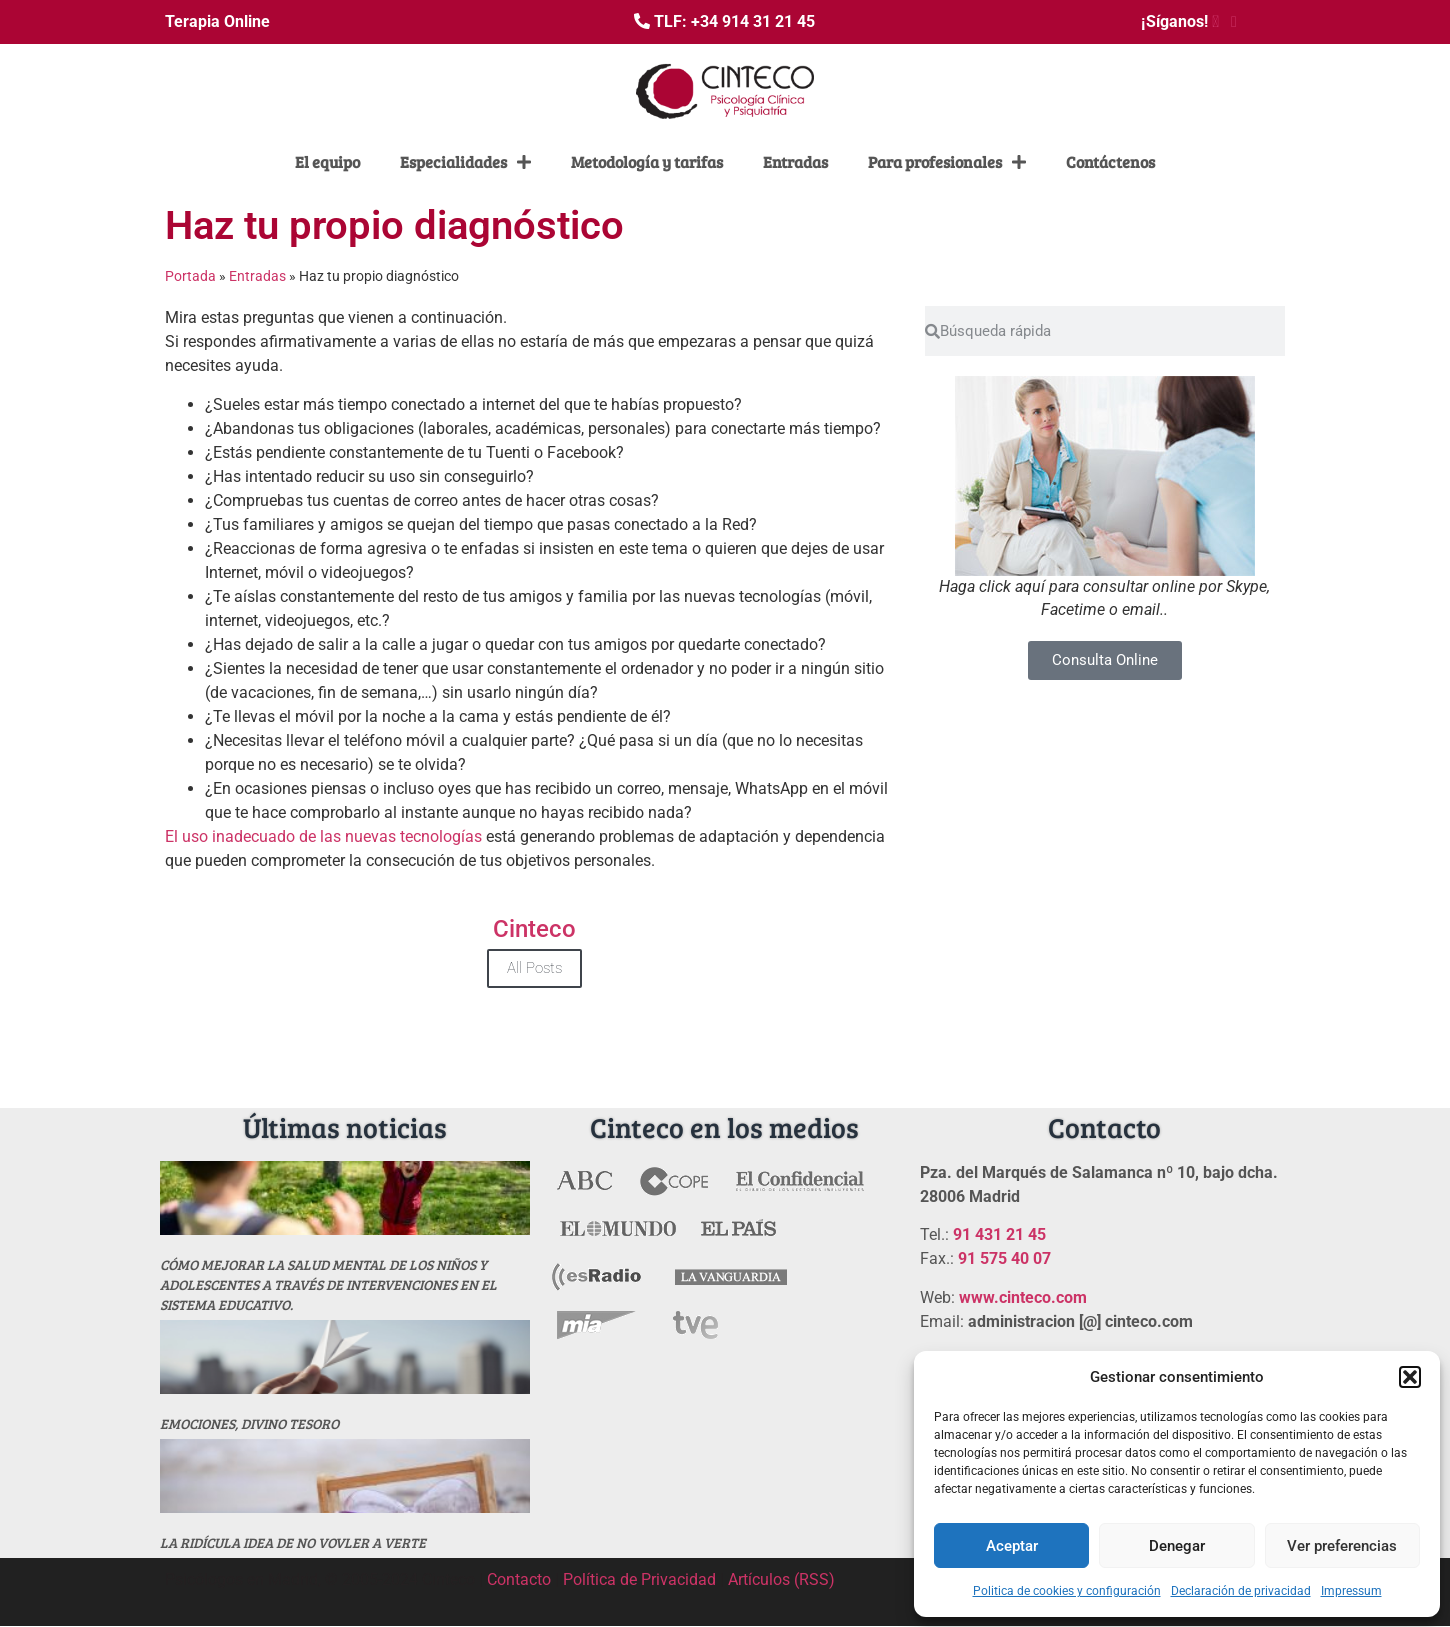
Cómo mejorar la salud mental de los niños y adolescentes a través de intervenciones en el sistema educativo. (328, 1284)
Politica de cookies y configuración (1067, 1591)
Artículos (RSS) (781, 1579)
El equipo (327, 161)
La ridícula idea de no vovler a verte (293, 1542)
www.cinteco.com (1023, 1297)
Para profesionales (947, 162)
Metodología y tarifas (647, 161)
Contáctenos (1110, 161)
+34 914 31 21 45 (753, 21)
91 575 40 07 (1004, 1258)
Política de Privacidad (639, 1579)
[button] (1410, 1377)
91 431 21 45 (999, 1234)
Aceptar (1012, 1546)
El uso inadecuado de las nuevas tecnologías (325, 836)
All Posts (534, 968)
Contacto (519, 1579)
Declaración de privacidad (1241, 1591)
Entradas (795, 161)
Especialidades (465, 162)
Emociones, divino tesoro (249, 1423)
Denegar (1177, 1546)
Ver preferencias (1342, 1546)
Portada (190, 276)
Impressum (1351, 1591)
